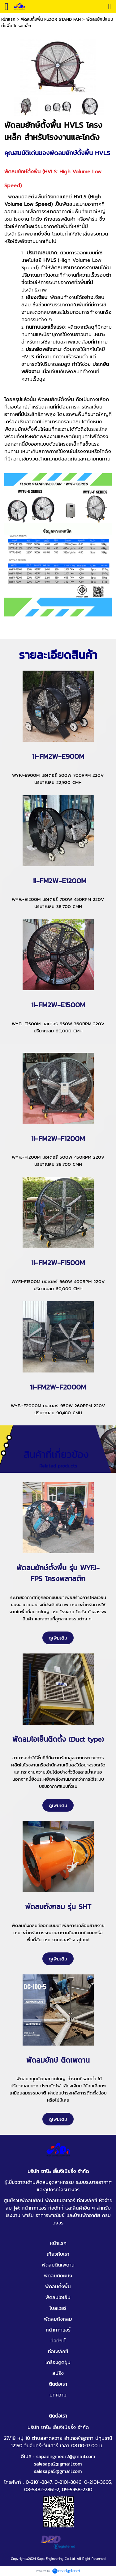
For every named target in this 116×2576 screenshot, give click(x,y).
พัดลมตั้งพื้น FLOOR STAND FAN (51, 19)
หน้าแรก (8, 19)
